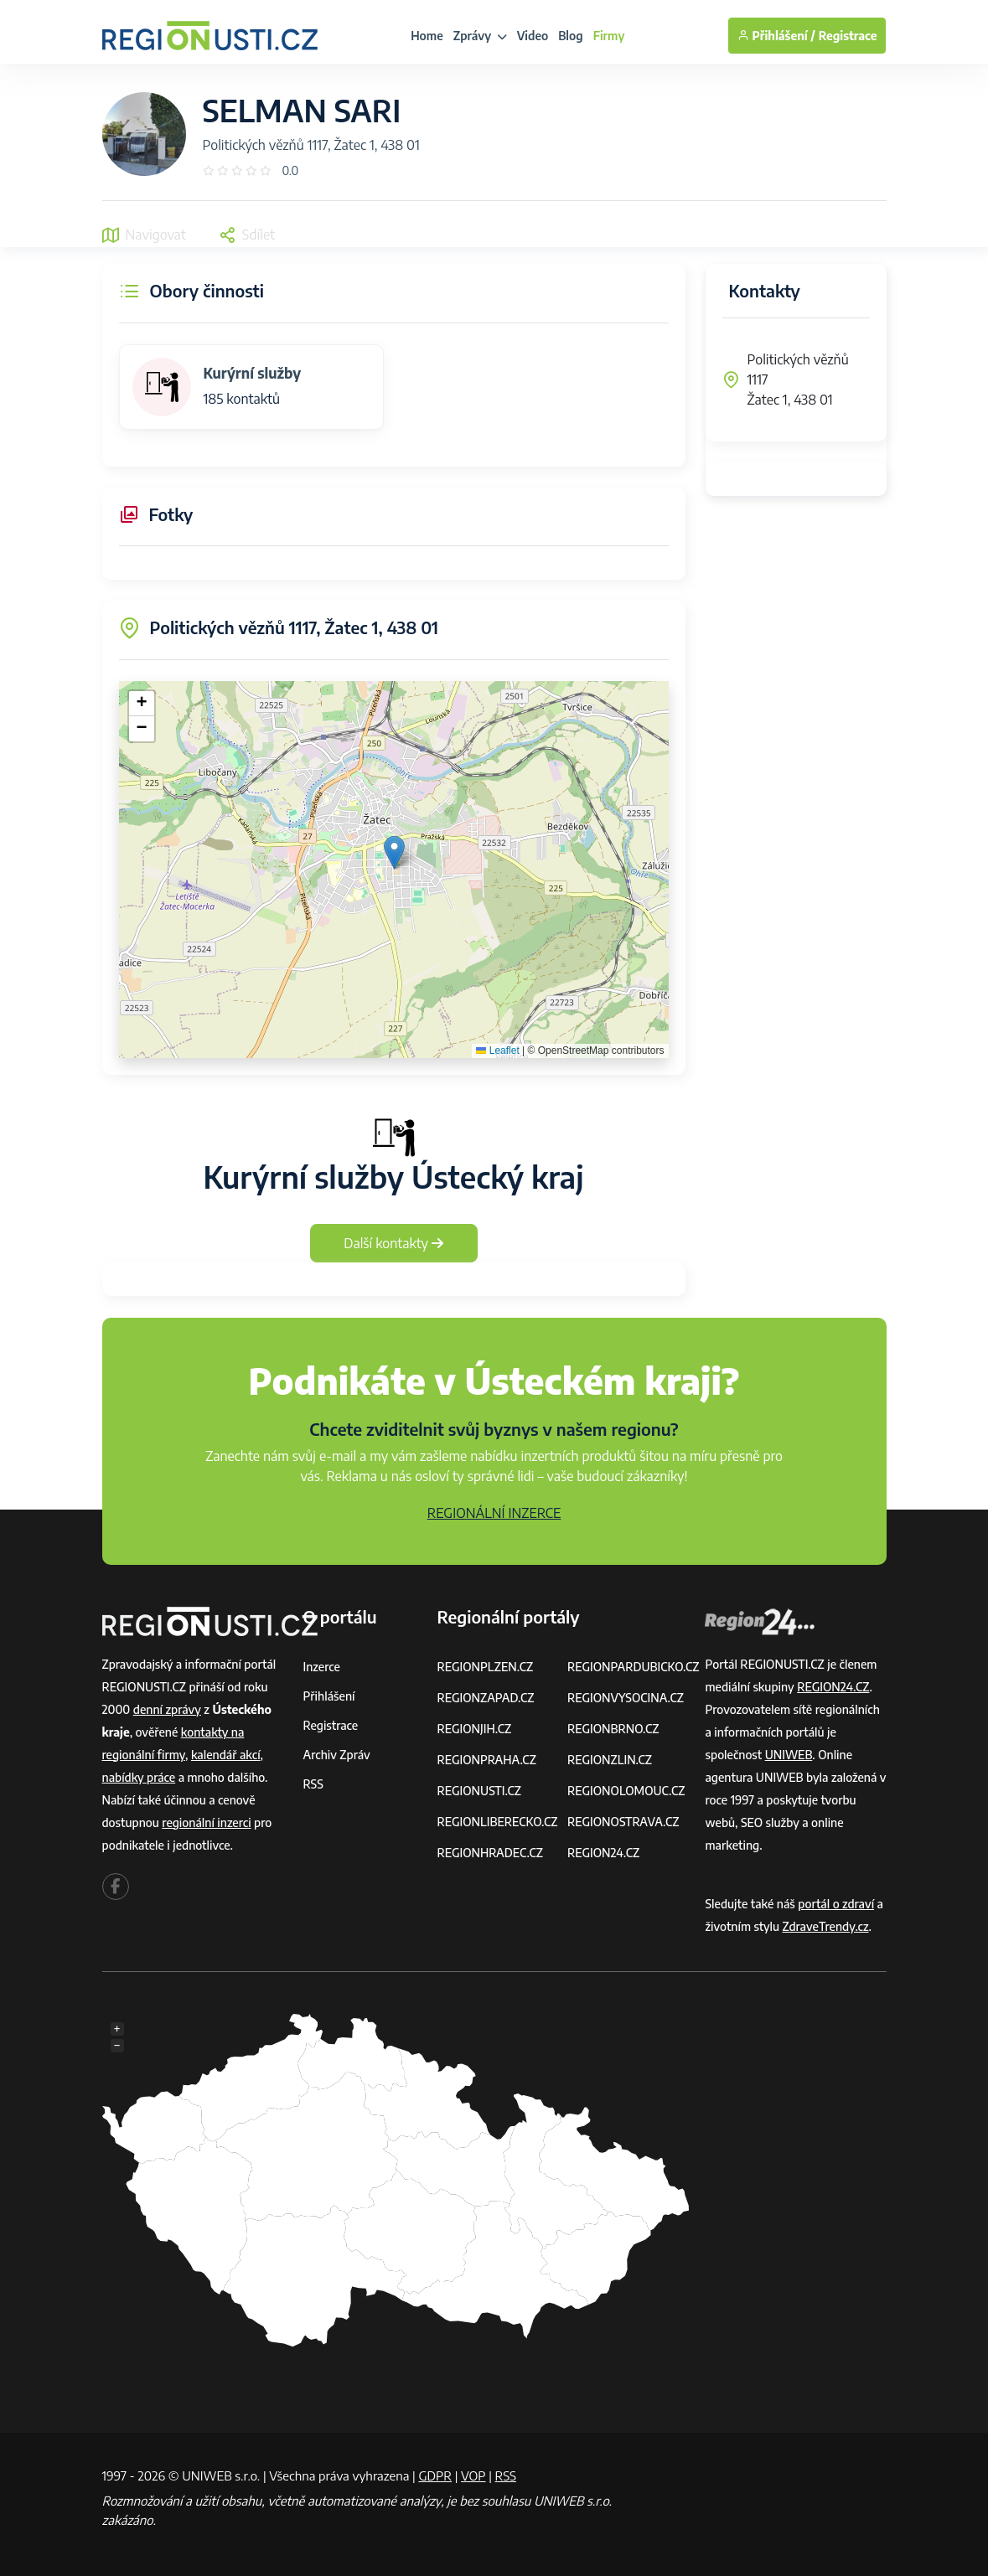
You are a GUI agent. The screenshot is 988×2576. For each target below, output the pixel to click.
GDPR (435, 2475)
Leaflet (497, 1050)
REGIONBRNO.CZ (613, 1729)
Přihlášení (329, 1696)
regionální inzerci (206, 1822)
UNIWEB (789, 1754)
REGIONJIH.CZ (474, 1729)
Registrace (848, 35)
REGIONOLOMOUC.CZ (626, 1791)
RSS (313, 1784)
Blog (570, 35)
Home (427, 35)
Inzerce (321, 1667)
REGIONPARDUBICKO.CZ (633, 1667)
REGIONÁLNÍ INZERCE (494, 1513)
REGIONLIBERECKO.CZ (497, 1822)
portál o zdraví (836, 1904)
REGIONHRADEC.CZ (489, 1853)
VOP (473, 2475)
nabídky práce (139, 1777)
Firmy (609, 35)
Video (533, 35)
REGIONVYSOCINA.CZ (625, 1698)
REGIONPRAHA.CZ (486, 1760)
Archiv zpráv (336, 1754)
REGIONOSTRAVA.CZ (623, 1822)
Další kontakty (393, 1243)
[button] (394, 852)
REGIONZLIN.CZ (609, 1760)
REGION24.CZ (603, 1853)
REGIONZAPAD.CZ (485, 1698)
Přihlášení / (776, 35)
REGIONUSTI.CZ (479, 1791)
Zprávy (480, 35)
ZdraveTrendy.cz (826, 1926)
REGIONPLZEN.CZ (485, 1667)
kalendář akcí (226, 1754)
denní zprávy (167, 1709)
